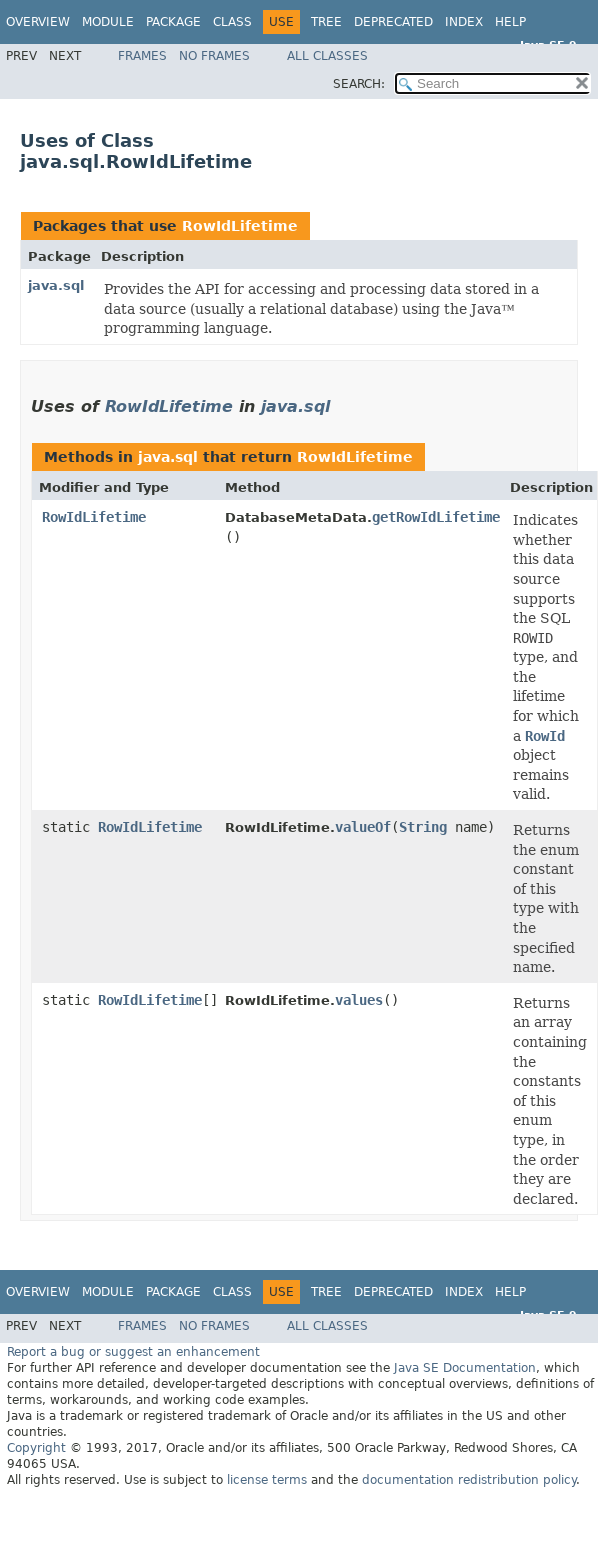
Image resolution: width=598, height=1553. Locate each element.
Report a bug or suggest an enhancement (133, 1352)
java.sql (56, 285)
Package (173, 22)
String (423, 827)
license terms (267, 1480)
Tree (326, 22)
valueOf (363, 827)
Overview (38, 22)
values (359, 1000)
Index (464, 22)
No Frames (214, 56)
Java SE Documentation (465, 1368)
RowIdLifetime (240, 226)
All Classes (327, 56)
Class (232, 22)
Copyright (36, 1448)
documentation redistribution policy (469, 1480)
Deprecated (393, 22)
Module (108, 22)
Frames (142, 56)
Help (510, 22)
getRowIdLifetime (436, 517)
